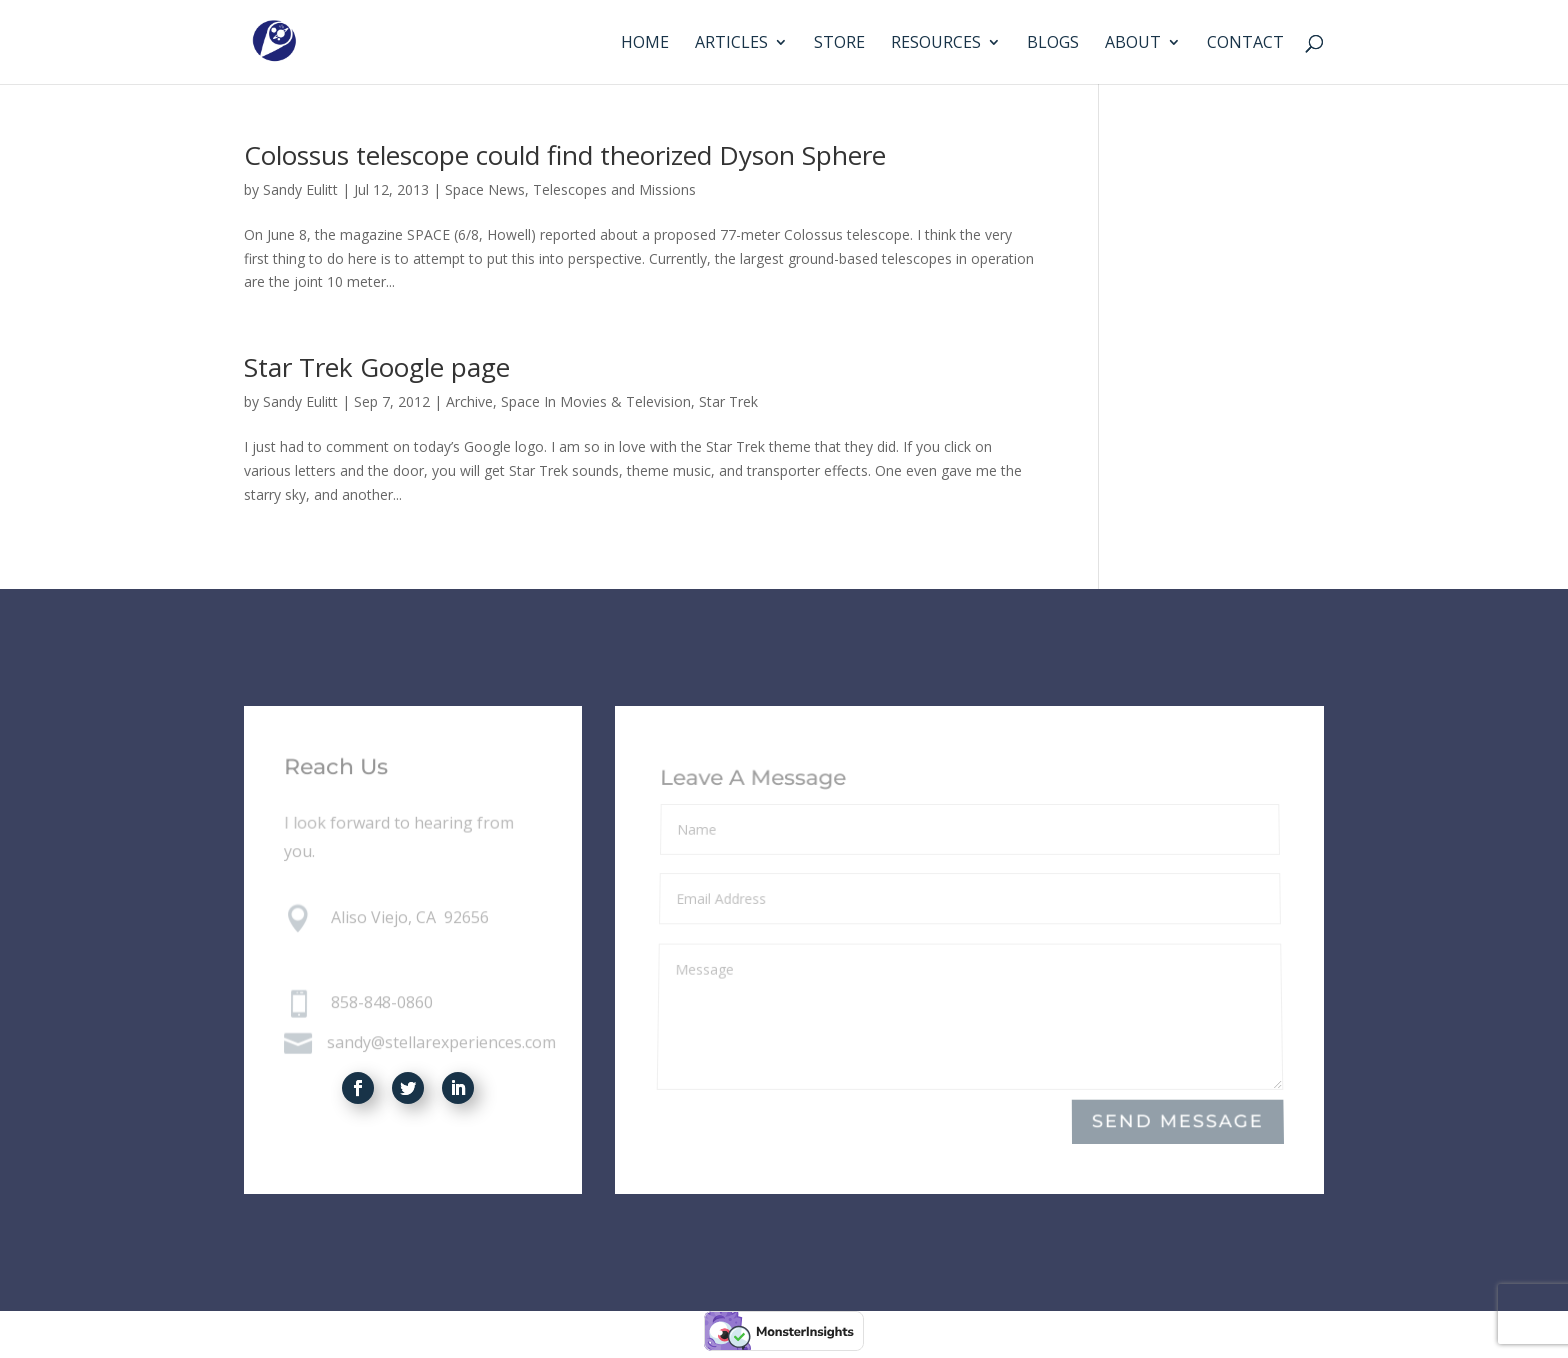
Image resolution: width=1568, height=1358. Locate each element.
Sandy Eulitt (300, 189)
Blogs (1053, 44)
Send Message (1178, 1122)
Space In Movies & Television (596, 401)
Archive (469, 401)
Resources (936, 44)
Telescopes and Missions (614, 189)
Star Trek (728, 401)
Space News (485, 189)
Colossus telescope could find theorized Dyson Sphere (565, 155)
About (1133, 44)
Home (645, 44)
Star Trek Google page (377, 367)
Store (839, 44)
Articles (731, 44)
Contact (1245, 44)
